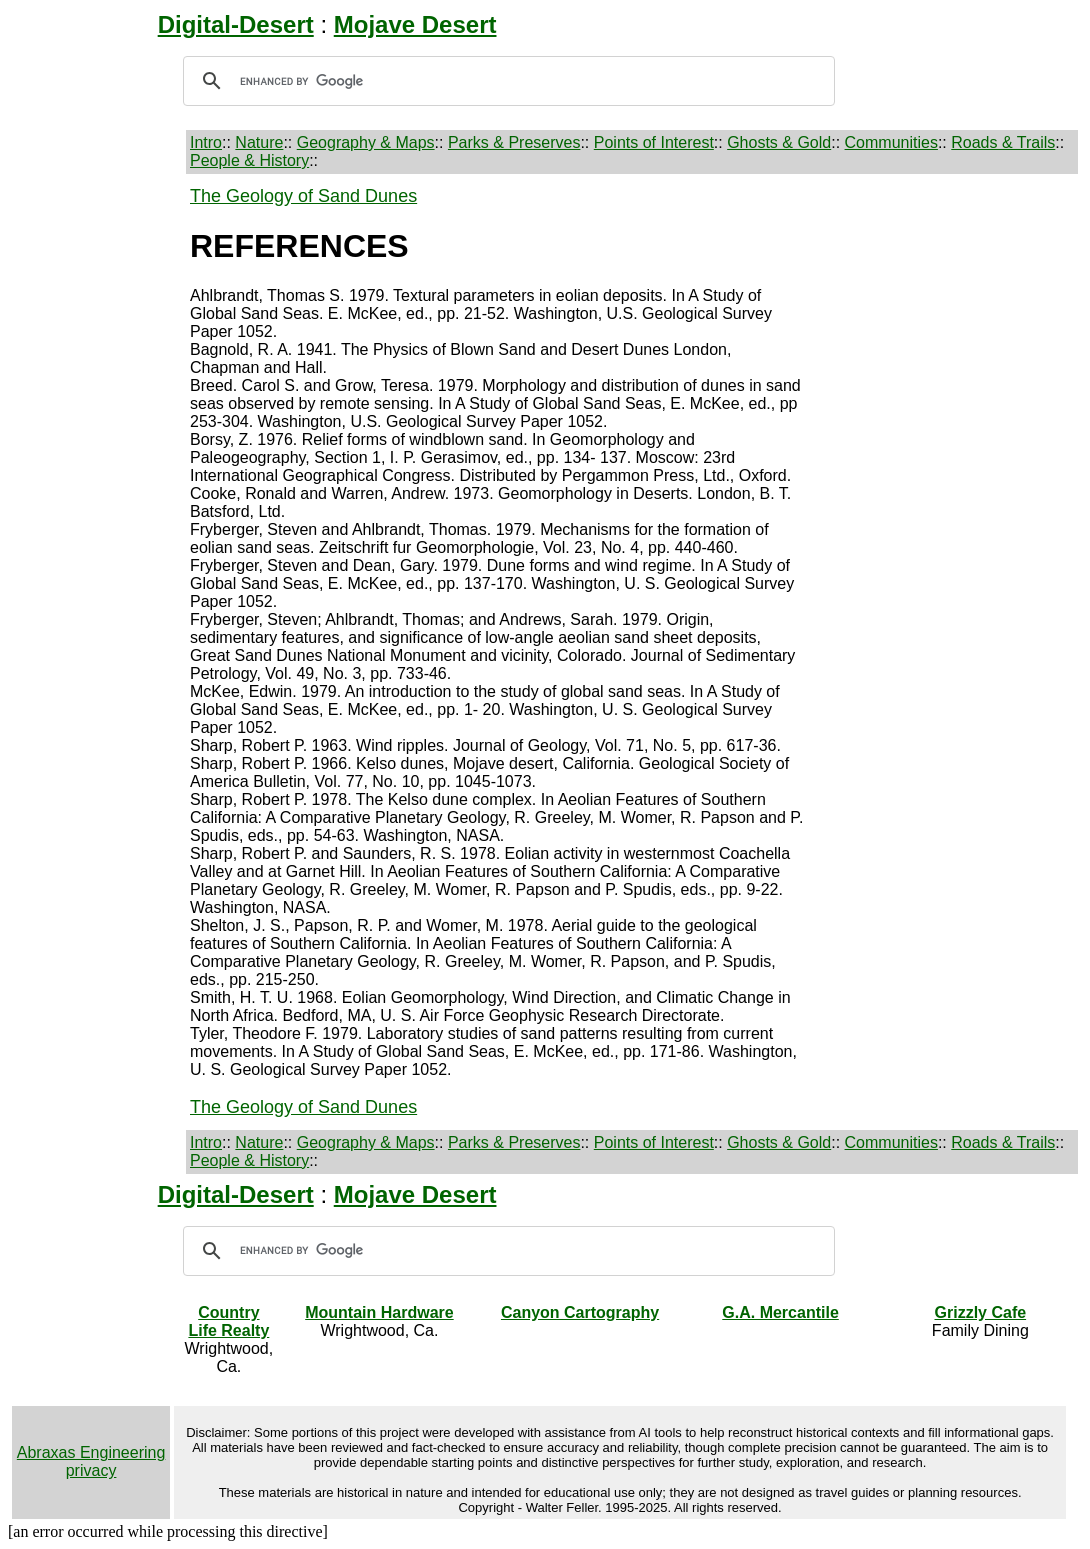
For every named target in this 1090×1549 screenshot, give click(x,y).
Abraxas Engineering (91, 1452)
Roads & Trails (1003, 142)
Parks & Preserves (514, 142)
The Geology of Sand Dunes (303, 196)
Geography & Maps (366, 142)
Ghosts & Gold (779, 142)
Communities (891, 142)
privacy (91, 1470)
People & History (249, 160)
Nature (259, 142)
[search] (506, 81)
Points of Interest (654, 142)
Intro (206, 142)
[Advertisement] (97, 486)
